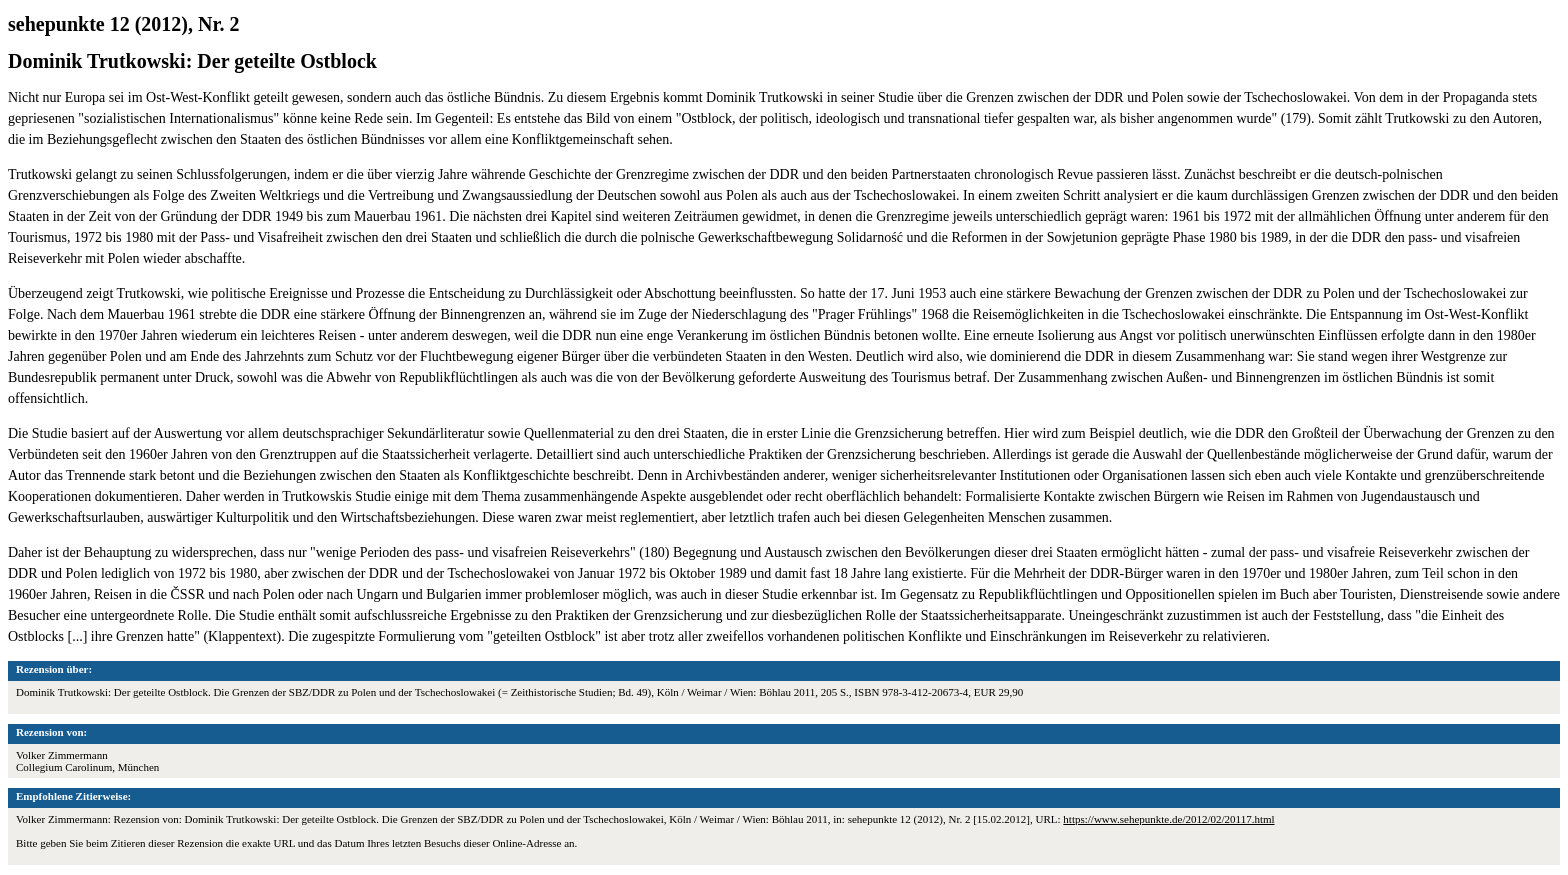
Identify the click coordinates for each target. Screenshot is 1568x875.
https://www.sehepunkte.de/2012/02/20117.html (1168, 819)
